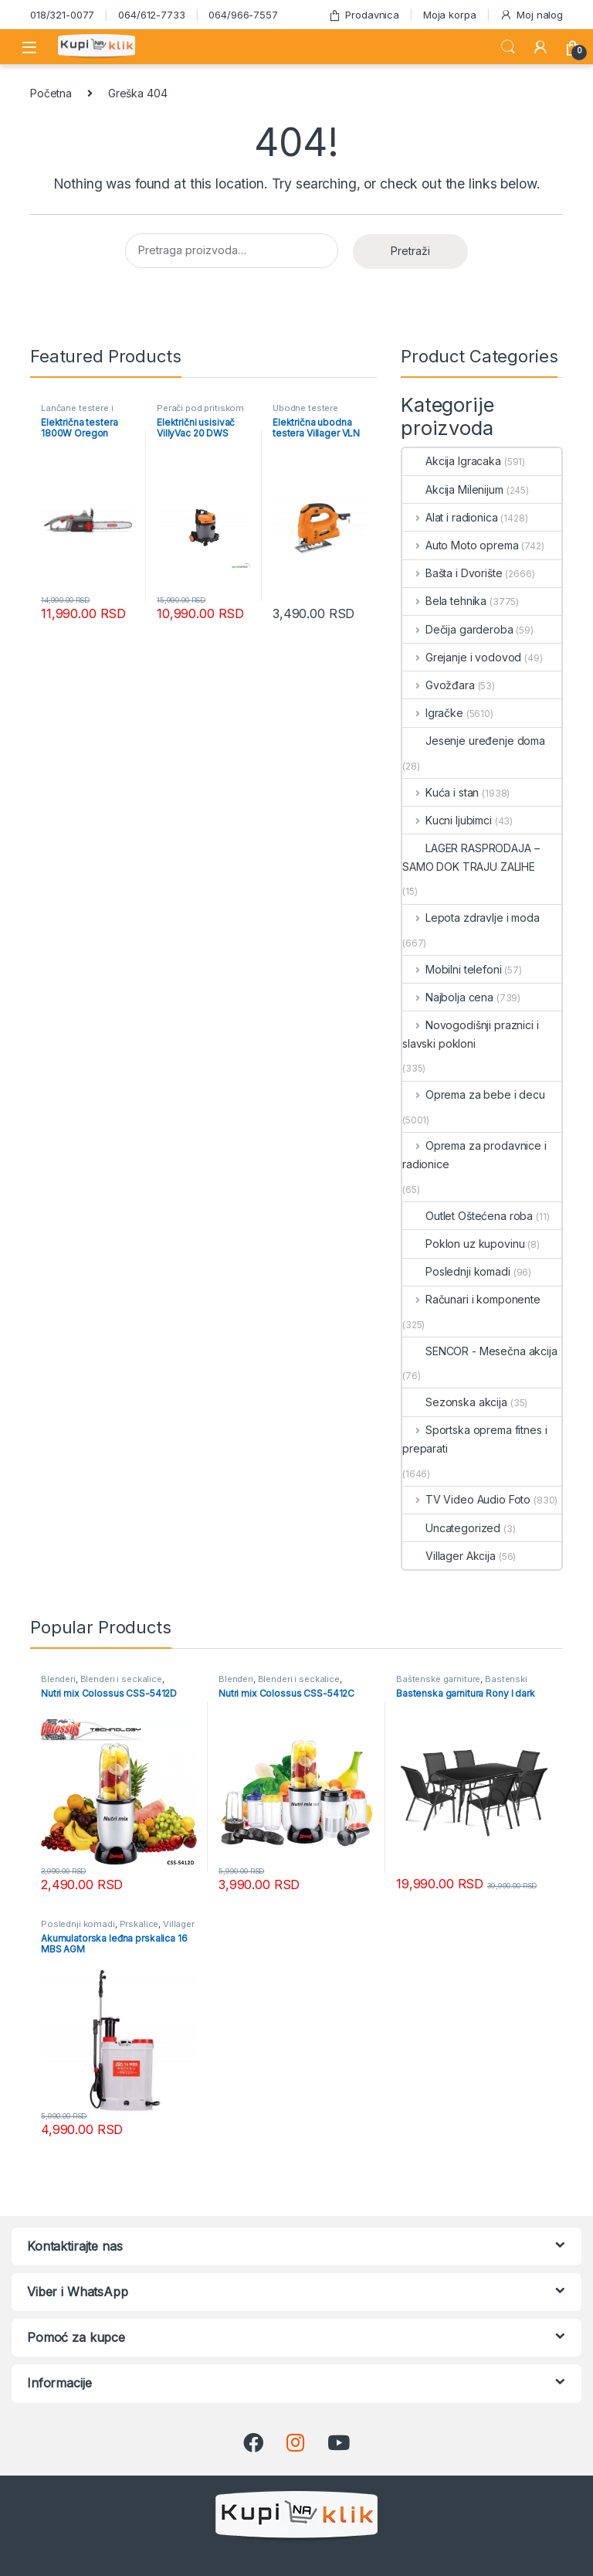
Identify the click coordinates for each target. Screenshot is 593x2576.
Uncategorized (451, 1527)
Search (508, 47)
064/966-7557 (242, 14)
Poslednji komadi (456, 1271)
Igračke (432, 712)
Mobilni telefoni (452, 969)
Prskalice (139, 1923)
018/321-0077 (62, 14)
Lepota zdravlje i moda (471, 917)
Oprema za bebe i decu (473, 1094)
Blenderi (58, 1679)
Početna (51, 93)
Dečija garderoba (457, 629)
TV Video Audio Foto (466, 1499)
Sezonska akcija (454, 1402)
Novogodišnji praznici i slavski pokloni (470, 1034)
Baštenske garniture (438, 1679)
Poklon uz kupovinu (463, 1243)
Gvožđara (438, 685)
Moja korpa (449, 14)
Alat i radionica (450, 517)
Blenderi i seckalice (121, 1679)
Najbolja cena (447, 997)
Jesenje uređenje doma (473, 740)
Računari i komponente (471, 1299)
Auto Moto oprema (460, 545)
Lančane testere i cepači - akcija (77, 413)
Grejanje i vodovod (461, 657)
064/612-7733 (151, 14)
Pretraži (410, 250)
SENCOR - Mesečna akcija (479, 1351)
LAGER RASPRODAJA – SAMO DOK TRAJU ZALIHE (470, 857)
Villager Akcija (449, 1555)
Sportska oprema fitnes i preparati (474, 1439)
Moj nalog (531, 15)
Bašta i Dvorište (452, 572)
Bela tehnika (444, 600)
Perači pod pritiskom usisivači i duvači (200, 413)
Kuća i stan (440, 792)
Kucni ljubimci (447, 820)
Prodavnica (363, 15)
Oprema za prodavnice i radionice (474, 1155)
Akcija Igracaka (451, 460)
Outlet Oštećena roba (467, 1215)
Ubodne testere (305, 408)
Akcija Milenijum (452, 489)
